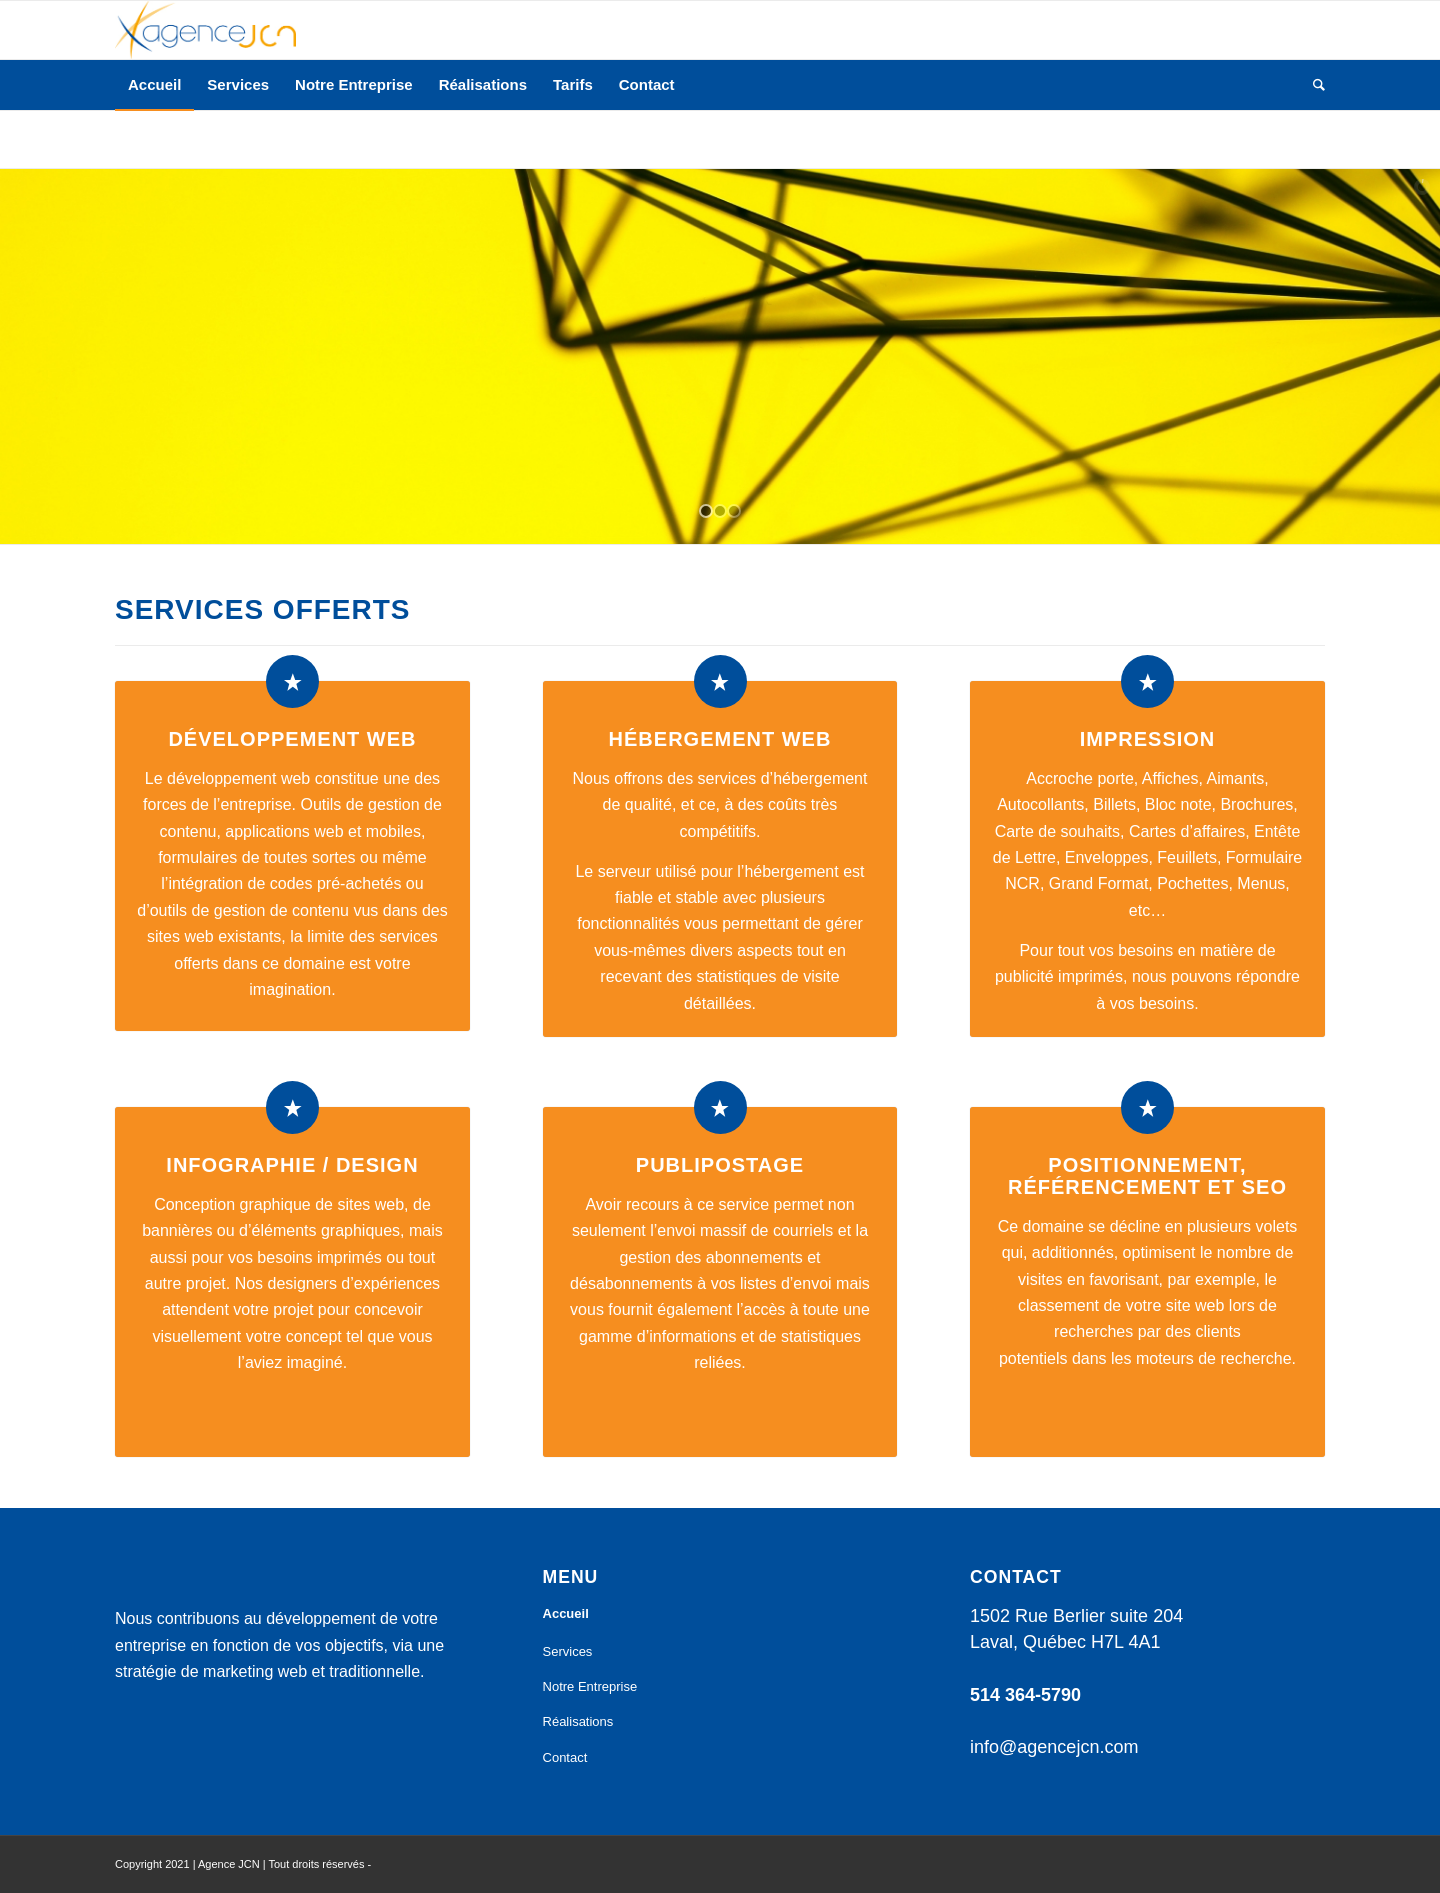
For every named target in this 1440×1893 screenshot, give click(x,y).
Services (568, 1651)
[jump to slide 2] (720, 511)
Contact (565, 1757)
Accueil (566, 1613)
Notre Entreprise (590, 1686)
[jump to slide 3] (734, 511)
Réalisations (578, 1721)
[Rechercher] (1312, 85)
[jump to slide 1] (706, 511)
